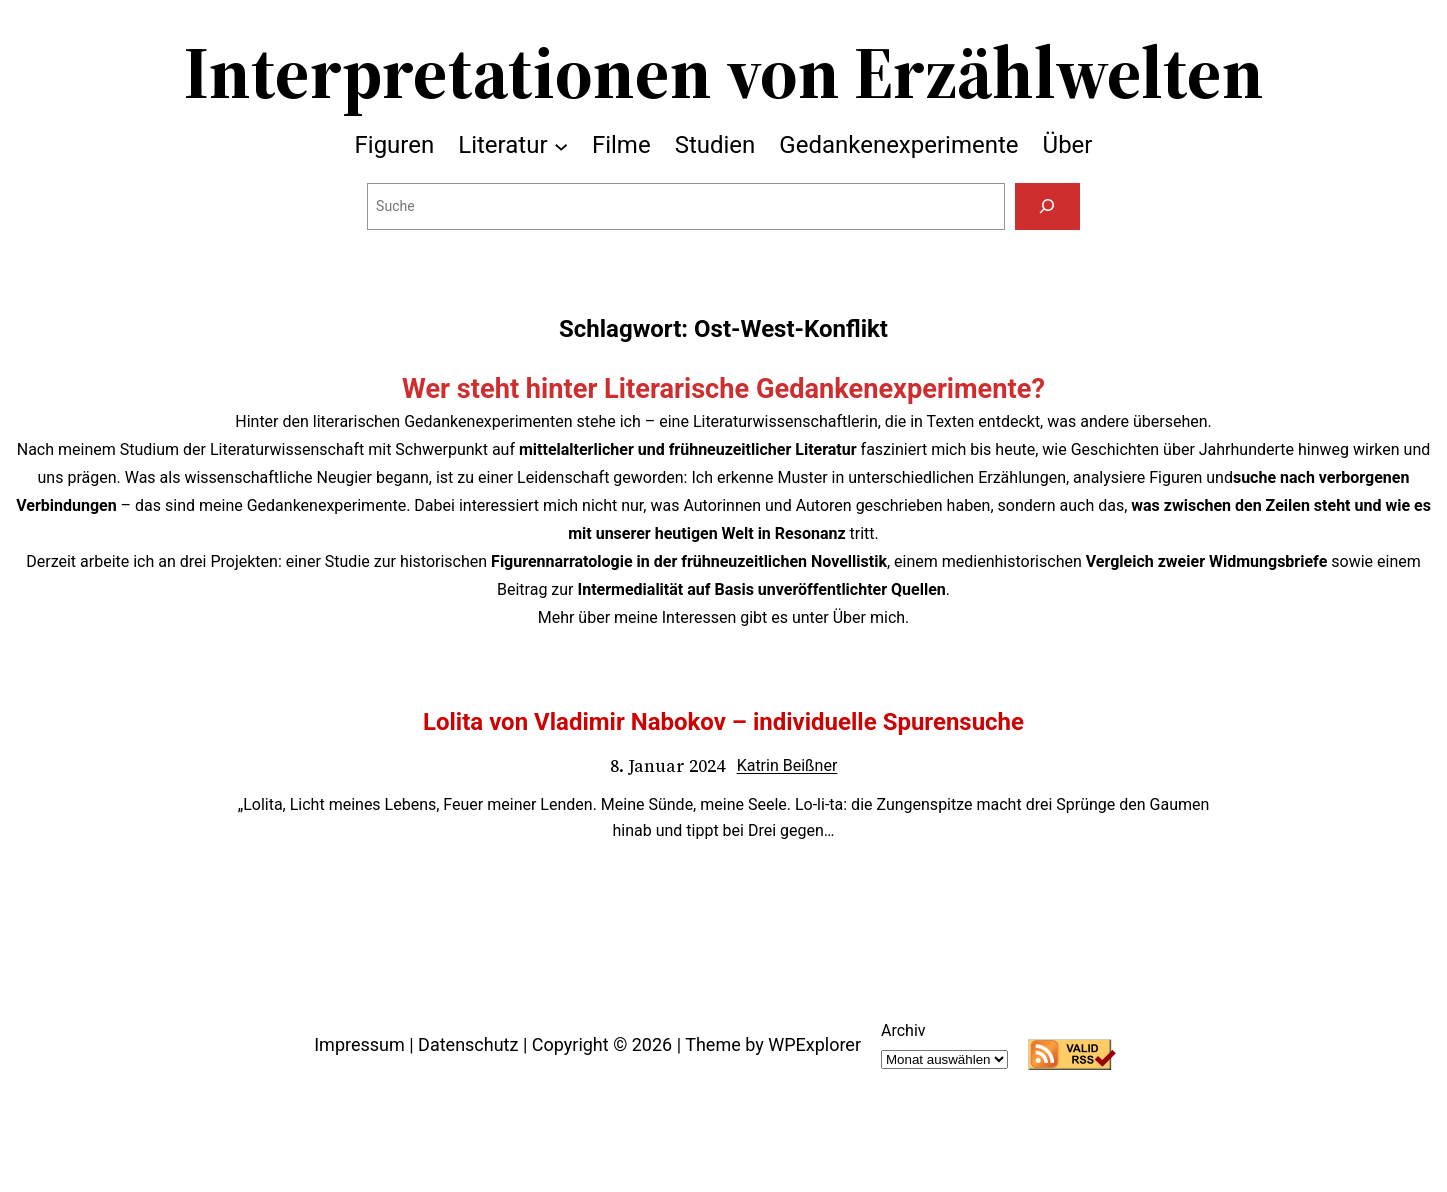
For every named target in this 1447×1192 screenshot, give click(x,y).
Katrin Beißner (787, 765)
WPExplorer (814, 1044)
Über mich (869, 617)
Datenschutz (468, 1044)
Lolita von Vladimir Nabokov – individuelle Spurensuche (723, 722)
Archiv (903, 1030)
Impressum (359, 1044)
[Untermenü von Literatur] (561, 145)
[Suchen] (1047, 206)
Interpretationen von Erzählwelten (724, 72)
